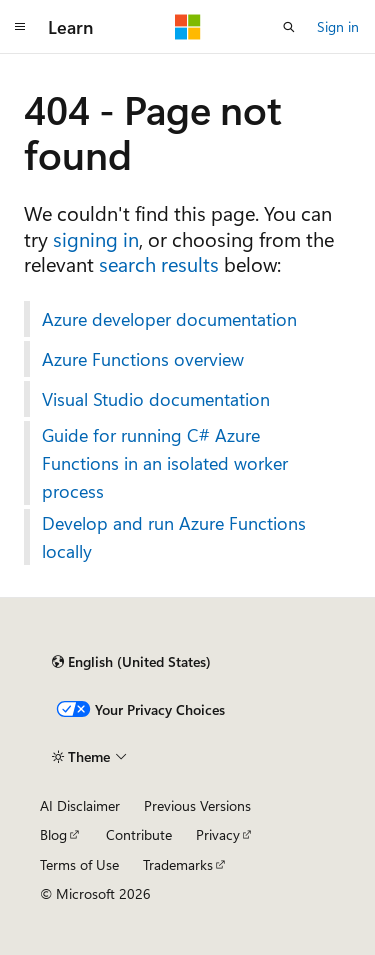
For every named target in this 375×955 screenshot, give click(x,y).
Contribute (139, 834)
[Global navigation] (20, 27)
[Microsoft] (188, 27)
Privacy (218, 834)
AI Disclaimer (80, 805)
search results (159, 263)
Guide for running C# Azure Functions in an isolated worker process (165, 463)
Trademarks (178, 864)
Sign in (338, 26)
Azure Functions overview (143, 359)
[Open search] (289, 27)
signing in (96, 238)
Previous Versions (197, 805)
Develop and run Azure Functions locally (174, 537)
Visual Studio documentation (156, 399)
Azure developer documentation (169, 319)
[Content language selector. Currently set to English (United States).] (131, 662)
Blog (53, 834)
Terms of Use (79, 864)
